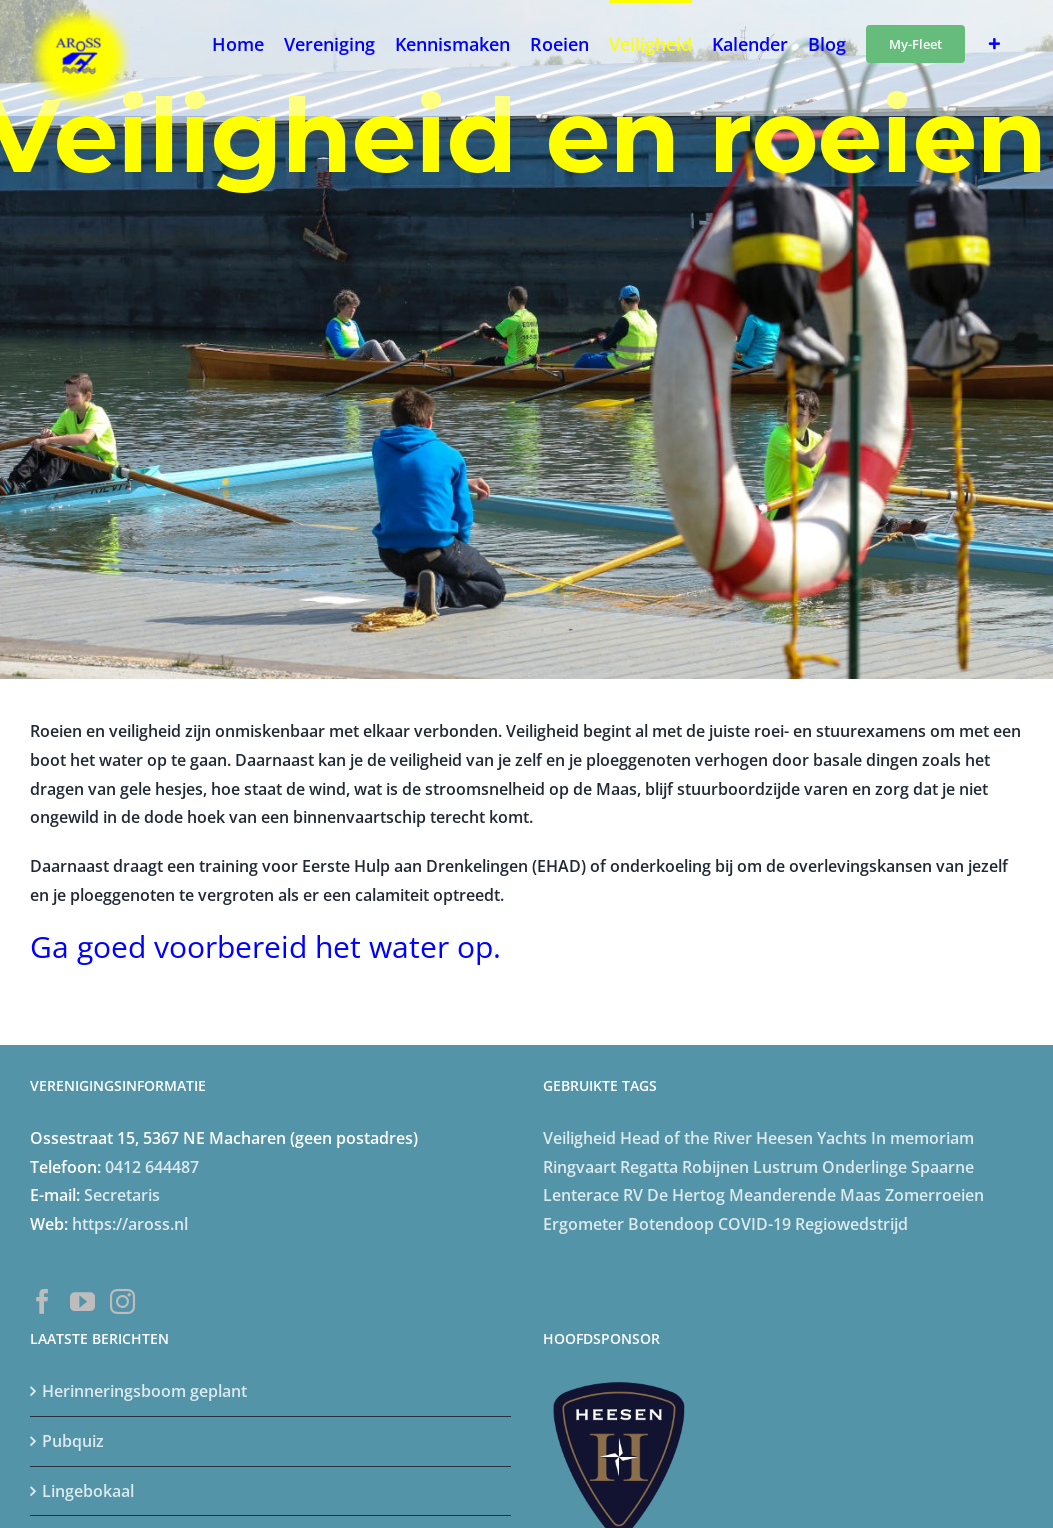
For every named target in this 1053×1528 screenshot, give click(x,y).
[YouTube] (82, 1301)
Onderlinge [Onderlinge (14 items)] (864, 1167)
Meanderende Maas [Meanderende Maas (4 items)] (805, 1195)
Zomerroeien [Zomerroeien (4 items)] (934, 1195)
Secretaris (122, 1195)
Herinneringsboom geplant (144, 1391)
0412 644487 (152, 1167)
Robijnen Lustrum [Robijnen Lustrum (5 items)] (750, 1167)
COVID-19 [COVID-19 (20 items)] (754, 1224)
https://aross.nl (130, 1224)
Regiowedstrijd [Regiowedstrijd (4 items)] (851, 1224)
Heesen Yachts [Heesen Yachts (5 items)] (811, 1138)
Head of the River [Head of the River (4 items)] (686, 1138)
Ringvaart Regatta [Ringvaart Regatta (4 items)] (610, 1167)
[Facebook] (42, 1301)
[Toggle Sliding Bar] (994, 42)
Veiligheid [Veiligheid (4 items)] (579, 1138)
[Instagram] (122, 1301)
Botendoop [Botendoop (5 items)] (671, 1224)
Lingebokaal (88, 1491)
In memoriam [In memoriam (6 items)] (922, 1138)
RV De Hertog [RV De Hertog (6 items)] (674, 1195)
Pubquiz (73, 1441)
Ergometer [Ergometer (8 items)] (583, 1224)
